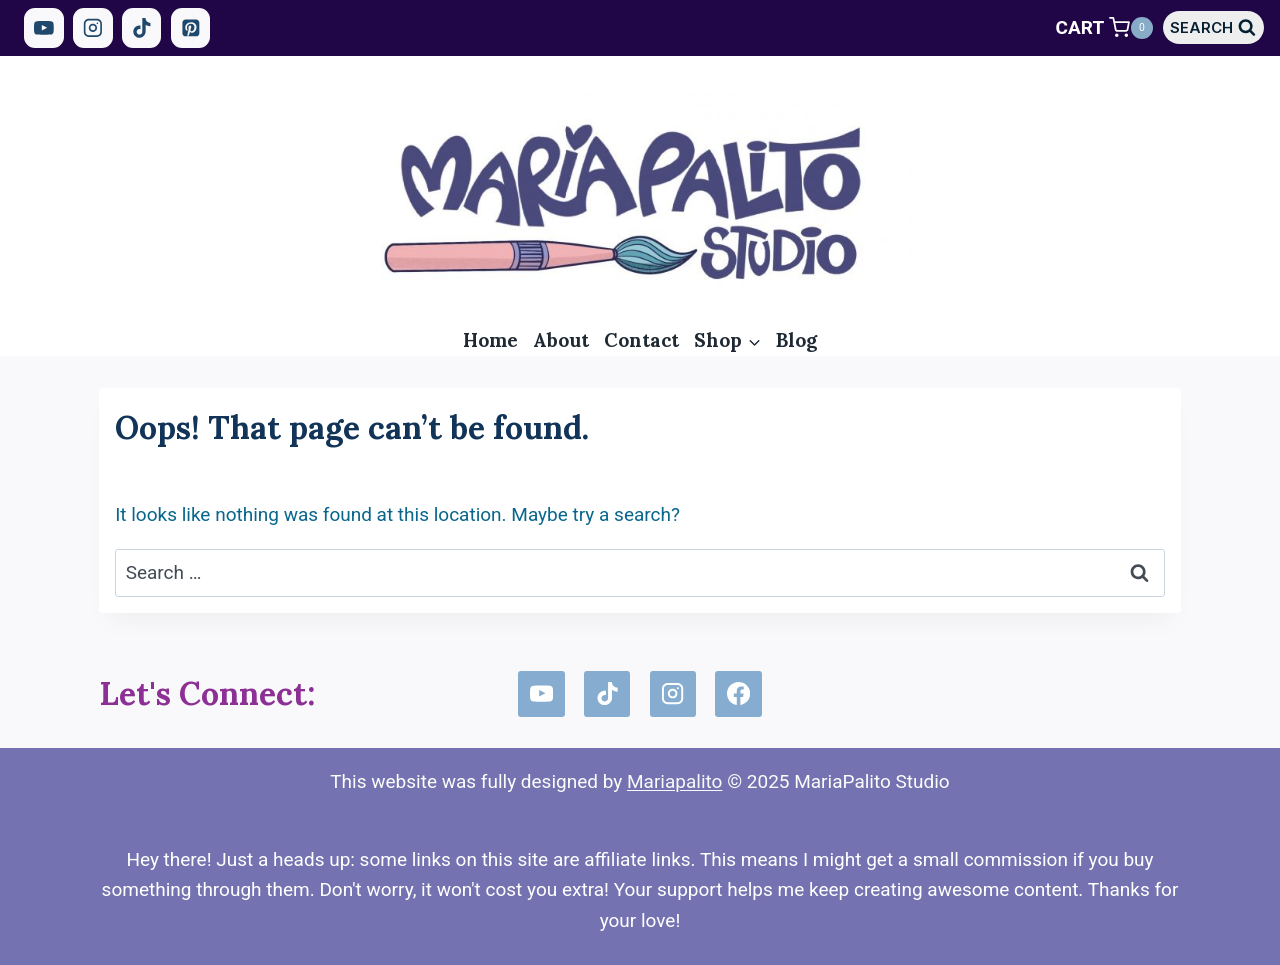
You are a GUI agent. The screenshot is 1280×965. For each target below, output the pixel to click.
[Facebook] (738, 694)
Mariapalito (674, 781)
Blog (796, 340)
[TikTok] (142, 28)
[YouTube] (44, 28)
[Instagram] (93, 28)
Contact (641, 340)
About (561, 340)
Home (490, 340)
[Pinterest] (191, 28)
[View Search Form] (1213, 27)
